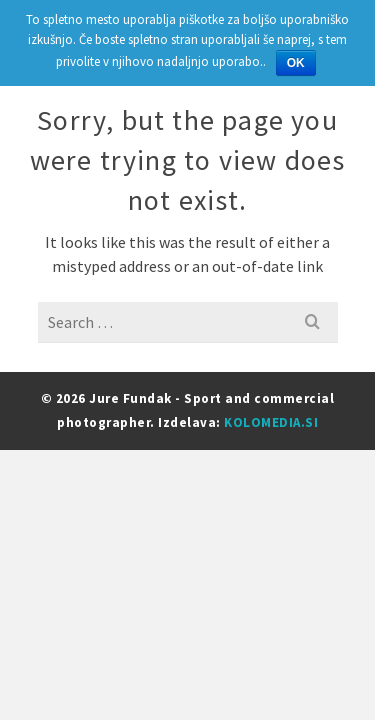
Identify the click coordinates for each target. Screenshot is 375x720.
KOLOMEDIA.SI (271, 422)
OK (296, 63)
